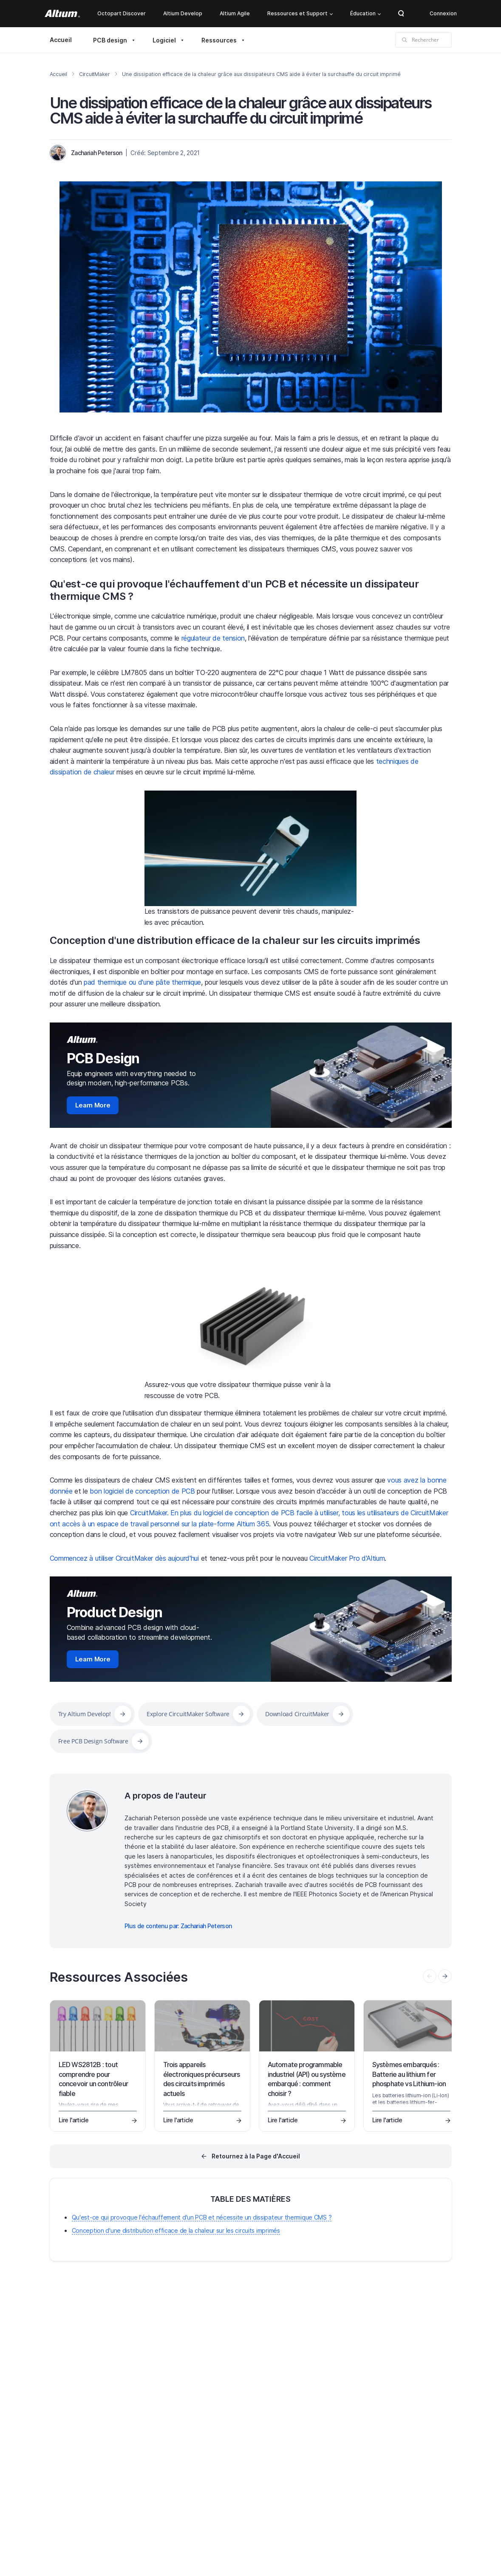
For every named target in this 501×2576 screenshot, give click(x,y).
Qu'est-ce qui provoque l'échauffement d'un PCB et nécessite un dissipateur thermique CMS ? (234, 590)
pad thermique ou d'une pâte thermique (142, 982)
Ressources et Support (300, 13)
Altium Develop (182, 13)
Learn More (92, 1105)
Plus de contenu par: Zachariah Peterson (178, 1925)
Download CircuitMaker (297, 1714)
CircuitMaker (94, 74)
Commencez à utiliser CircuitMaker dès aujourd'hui (124, 1558)
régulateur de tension (213, 638)
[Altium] (62, 13)
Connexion (443, 13)
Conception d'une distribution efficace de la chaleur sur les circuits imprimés (235, 940)
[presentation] (445, 1976)
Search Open (401, 13)
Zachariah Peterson (96, 152)
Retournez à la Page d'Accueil (256, 2156)
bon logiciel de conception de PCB (142, 1491)
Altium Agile (235, 13)
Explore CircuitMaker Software (188, 1714)
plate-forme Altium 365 (234, 1524)
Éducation (365, 13)
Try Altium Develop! (84, 1714)
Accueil (61, 39)
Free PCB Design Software (93, 1741)
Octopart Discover (121, 13)
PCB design (110, 40)
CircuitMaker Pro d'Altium (347, 1558)
